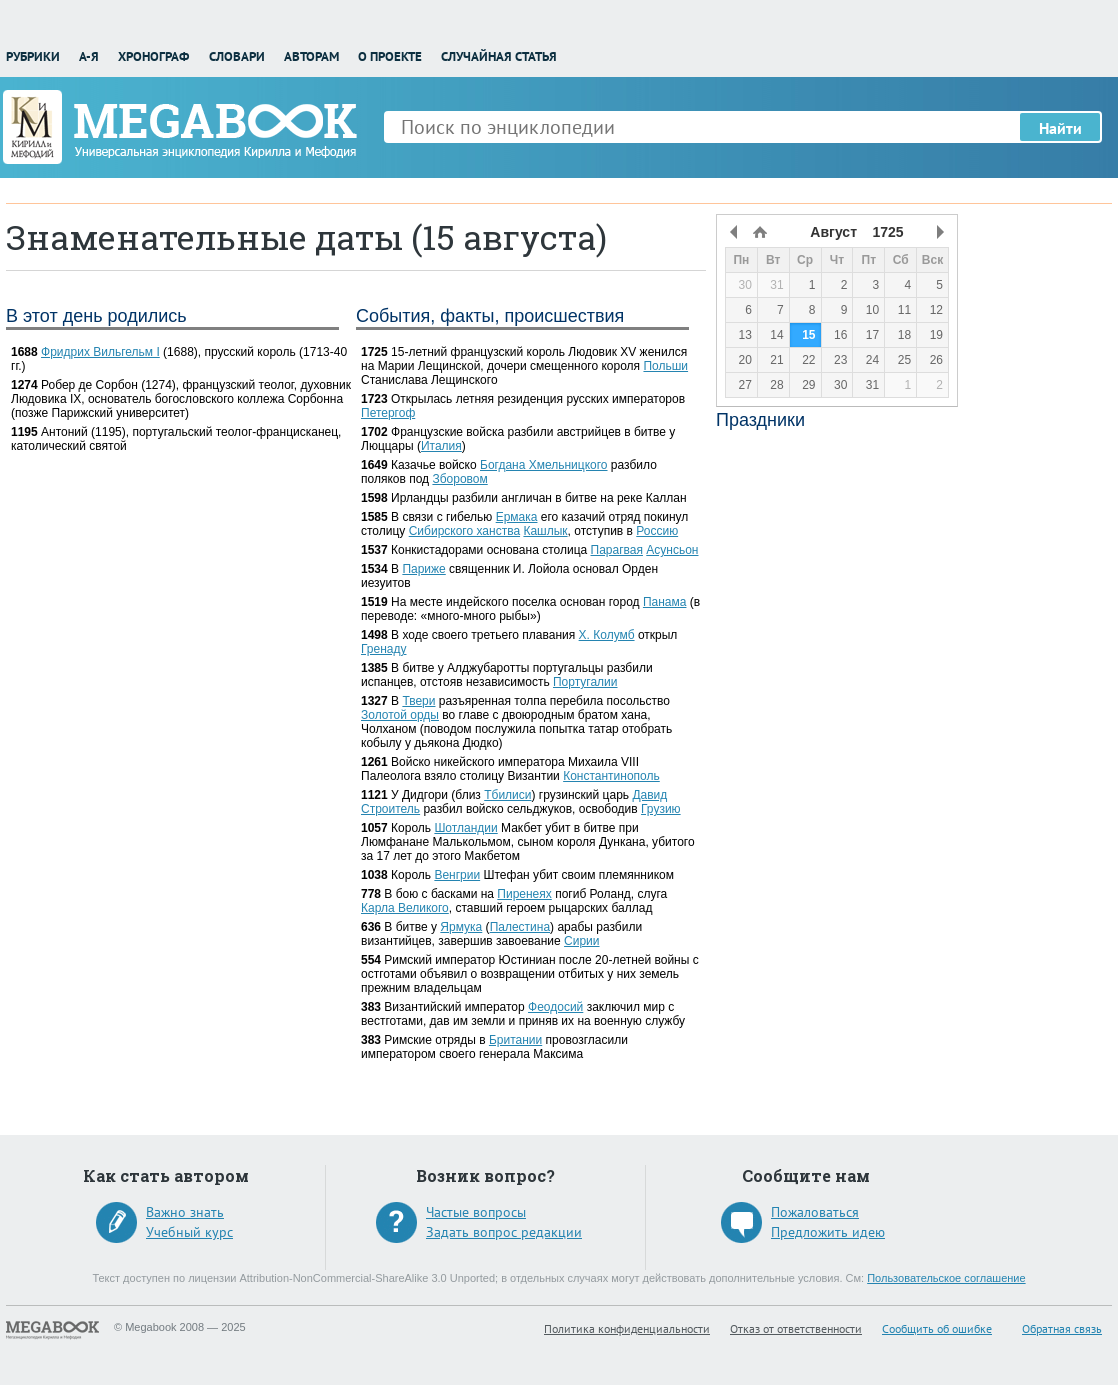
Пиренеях (524, 894)
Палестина (520, 927)
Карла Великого (405, 908)
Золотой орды (400, 715)
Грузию (661, 809)
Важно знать (185, 1212)
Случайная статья (499, 56)
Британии (515, 1040)
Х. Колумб (607, 635)
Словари (237, 56)
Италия (441, 446)
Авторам (311, 56)
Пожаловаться (815, 1212)
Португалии (585, 682)
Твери (418, 701)
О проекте (390, 56)
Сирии (581, 941)
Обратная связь (1062, 1328)
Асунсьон (672, 550)
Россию (657, 531)
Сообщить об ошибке (937, 1328)
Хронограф (153, 56)
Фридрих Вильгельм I (100, 352)
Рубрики (33, 56)
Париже (423, 569)
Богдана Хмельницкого (544, 465)
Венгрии (457, 875)
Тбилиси (507, 795)
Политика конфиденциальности (627, 1328)
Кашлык (545, 531)
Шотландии (465, 828)
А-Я (89, 56)
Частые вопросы (476, 1212)
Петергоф (388, 413)
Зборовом (459, 479)
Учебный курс (189, 1232)
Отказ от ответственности (796, 1328)
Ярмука (461, 927)
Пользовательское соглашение (946, 1278)
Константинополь (611, 776)
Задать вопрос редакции (504, 1232)
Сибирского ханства (464, 531)
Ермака (517, 517)
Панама (665, 602)
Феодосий (555, 1007)
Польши (665, 366)
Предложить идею (828, 1232)
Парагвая (617, 550)
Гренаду (383, 649)
